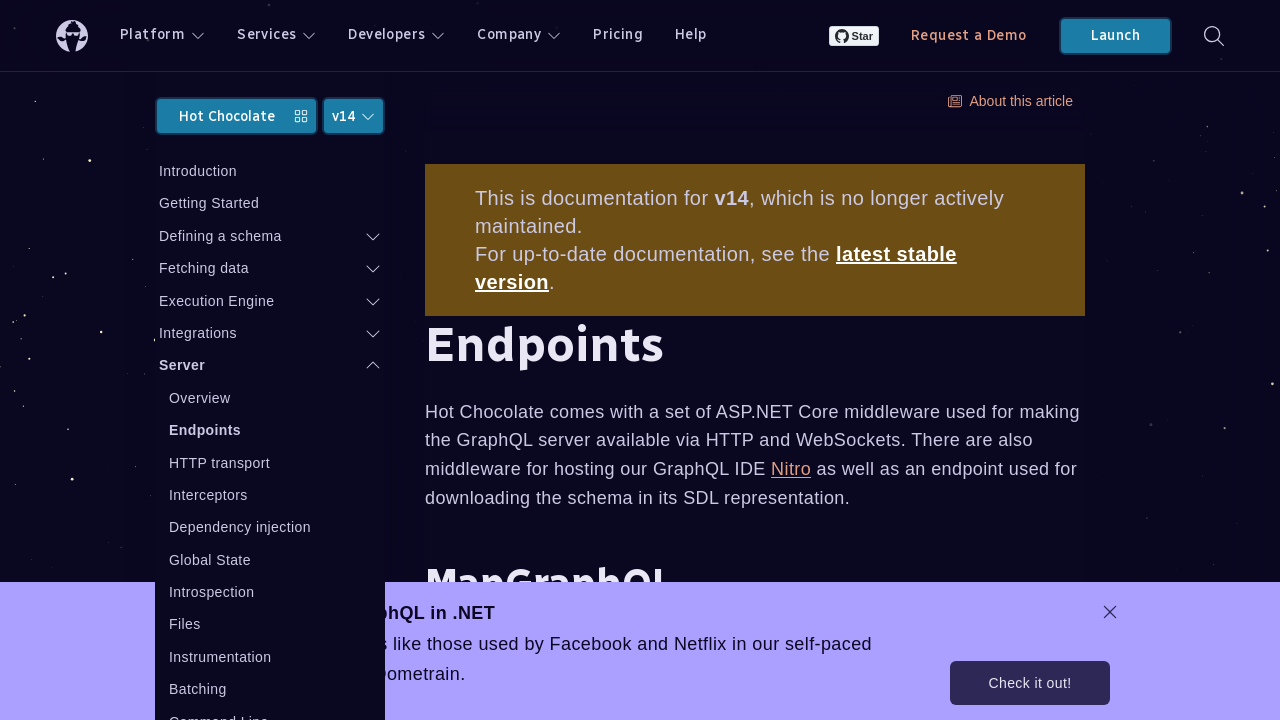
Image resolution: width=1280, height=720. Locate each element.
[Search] (1214, 35)
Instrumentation (220, 657)
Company (519, 34)
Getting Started (209, 203)
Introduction (198, 171)
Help (691, 34)
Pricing (618, 34)
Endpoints (205, 430)
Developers (396, 34)
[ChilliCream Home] (72, 35)
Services (276, 34)
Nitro (791, 469)
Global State (210, 560)
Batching (198, 689)
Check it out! (1029, 683)
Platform (162, 34)
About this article (1011, 101)
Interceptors (208, 495)
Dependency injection (240, 527)
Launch (1115, 35)
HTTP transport (219, 463)
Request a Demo (969, 35)
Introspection (211, 592)
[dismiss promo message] (1110, 612)
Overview (200, 398)
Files (185, 624)
